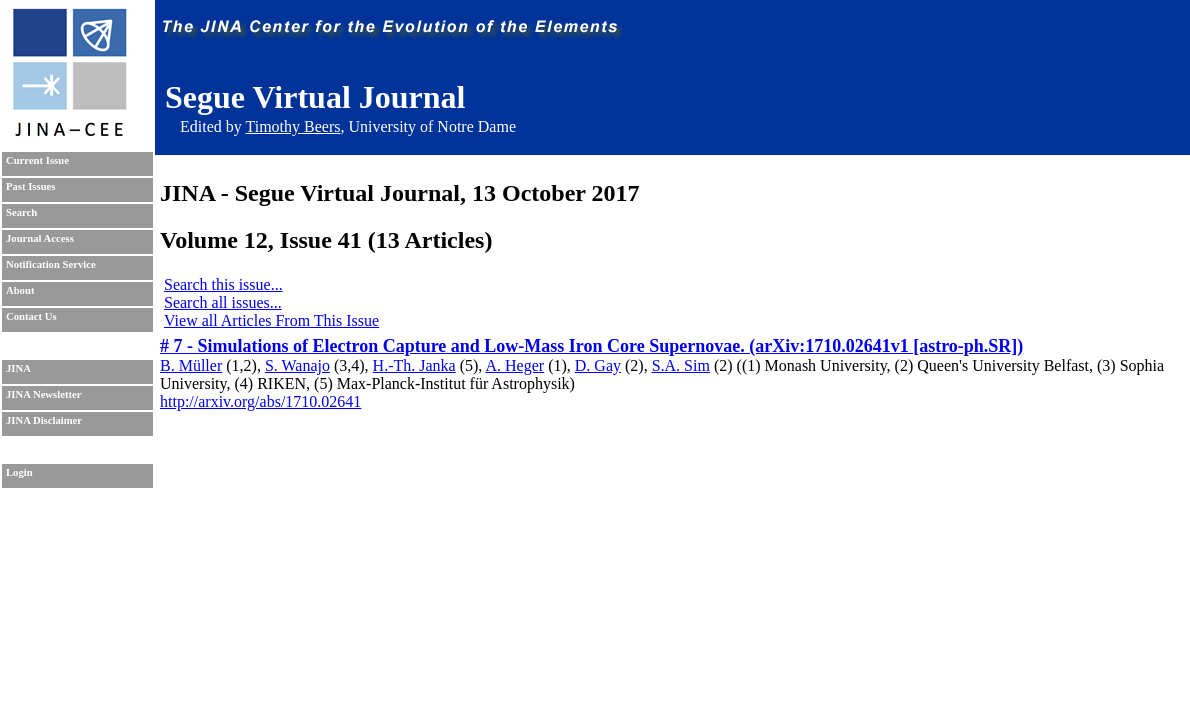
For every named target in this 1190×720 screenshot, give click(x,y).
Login (19, 472)
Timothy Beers (292, 126)
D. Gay (598, 365)
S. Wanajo (297, 365)
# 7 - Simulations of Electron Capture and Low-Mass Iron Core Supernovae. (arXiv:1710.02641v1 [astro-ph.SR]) (591, 346)
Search (21, 212)
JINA (18, 368)
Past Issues (30, 186)
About (20, 290)
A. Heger (514, 365)
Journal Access (40, 238)
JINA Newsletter (43, 394)
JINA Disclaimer (44, 420)
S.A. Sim (681, 365)
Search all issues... (223, 302)
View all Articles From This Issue (271, 320)
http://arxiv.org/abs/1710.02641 (260, 401)
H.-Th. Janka (414, 365)
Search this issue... (223, 284)
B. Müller (191, 365)
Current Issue (37, 160)
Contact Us (31, 316)
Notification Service (51, 264)
